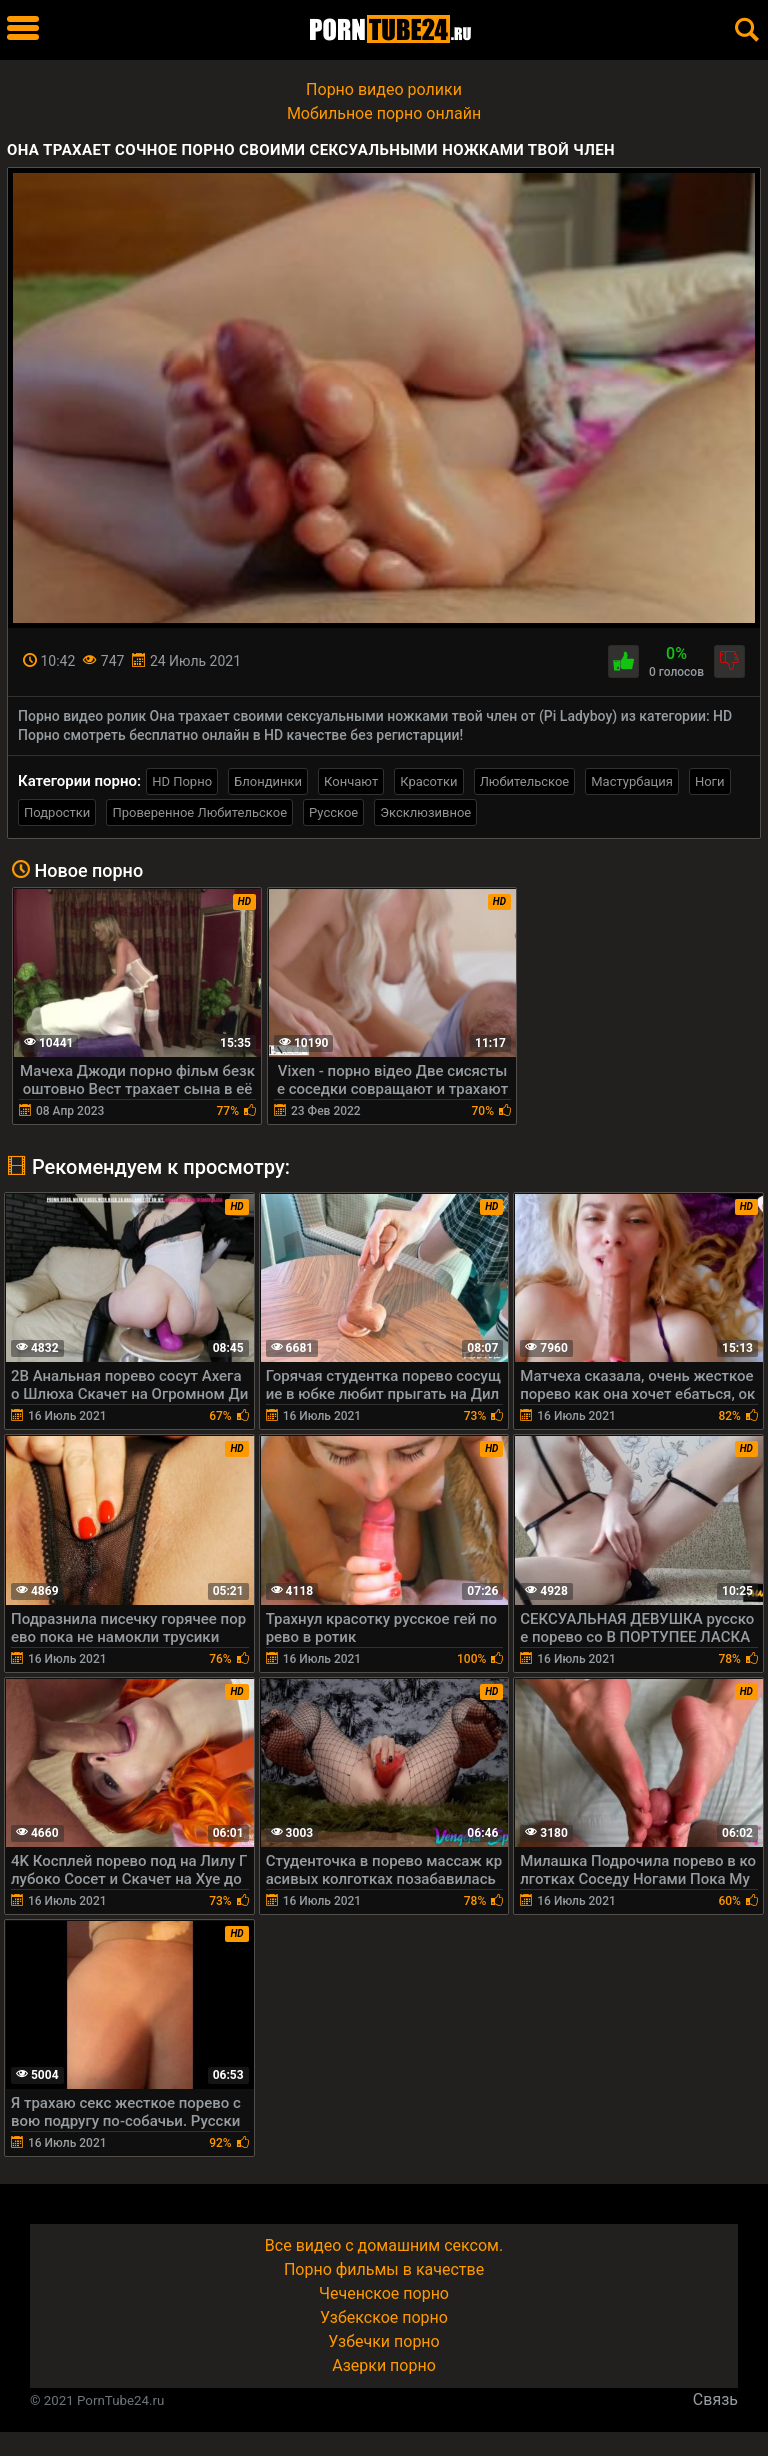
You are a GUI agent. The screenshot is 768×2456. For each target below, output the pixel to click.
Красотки (428, 781)
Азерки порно (384, 2365)
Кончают (351, 781)
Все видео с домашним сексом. (384, 2245)
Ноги (710, 781)
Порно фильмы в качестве (384, 2269)
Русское (333, 812)
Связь (715, 2399)
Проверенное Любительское (199, 812)
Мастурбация (632, 781)
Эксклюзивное (425, 812)
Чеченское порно (384, 2293)
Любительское (525, 781)
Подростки (57, 812)
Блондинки (268, 781)
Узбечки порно (383, 2341)
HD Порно (182, 781)
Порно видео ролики (384, 89)
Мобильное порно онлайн (384, 113)
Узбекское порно (384, 2317)
